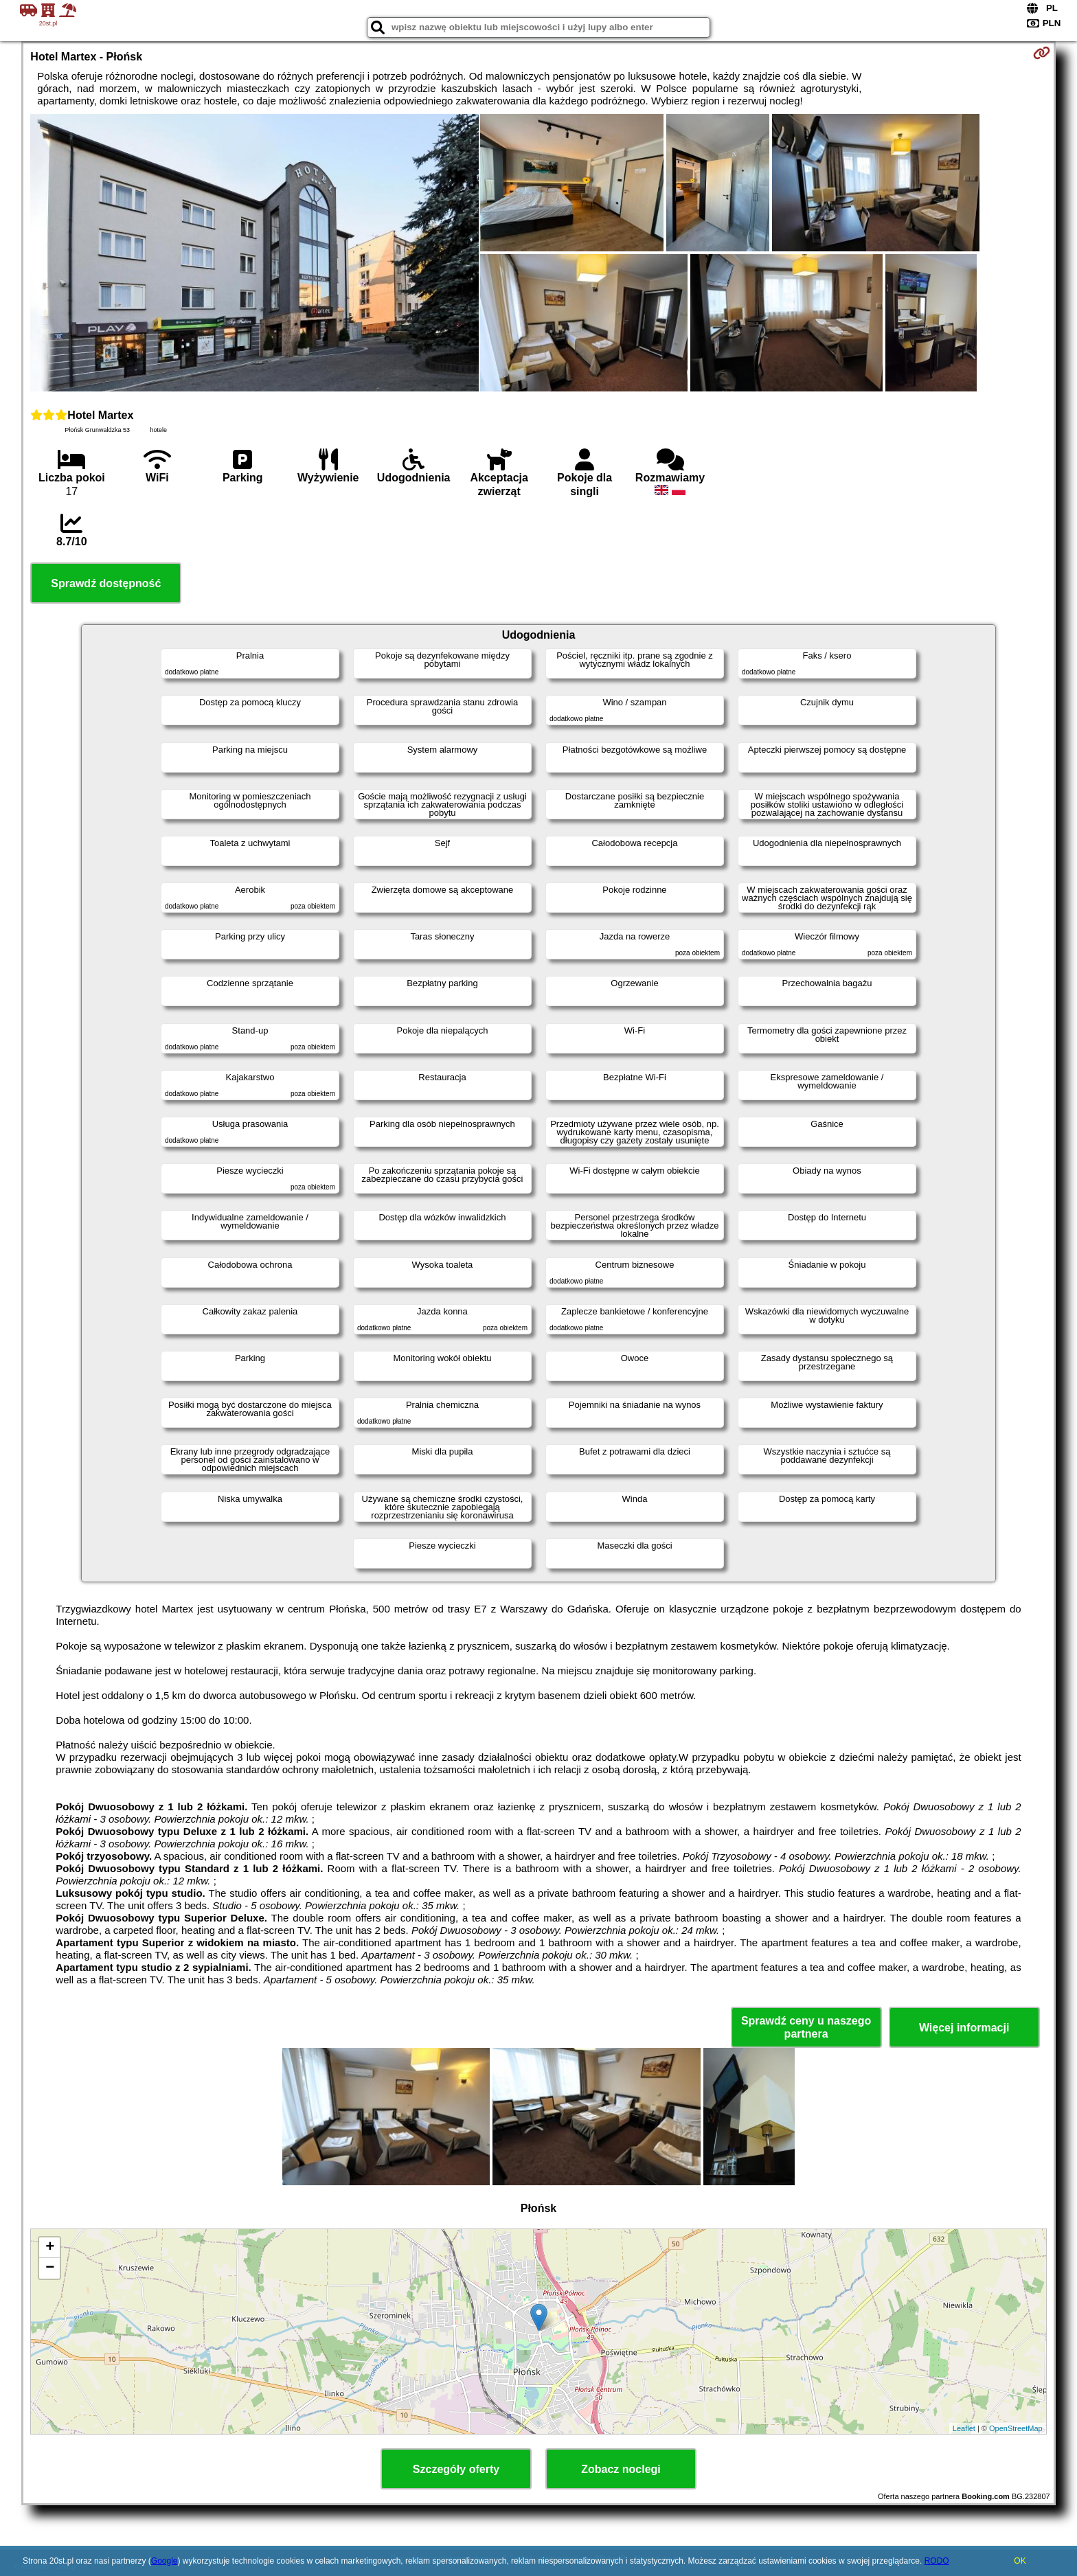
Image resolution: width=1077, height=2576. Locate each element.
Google (164, 2561)
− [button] (49, 2268)
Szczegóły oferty (456, 2469)
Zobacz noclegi (621, 2469)
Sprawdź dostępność (106, 583)
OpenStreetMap (1016, 2428)
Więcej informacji (964, 2027)
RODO (937, 2561)
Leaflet (964, 2428)
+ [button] (49, 2247)
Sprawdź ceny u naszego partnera (806, 2027)
